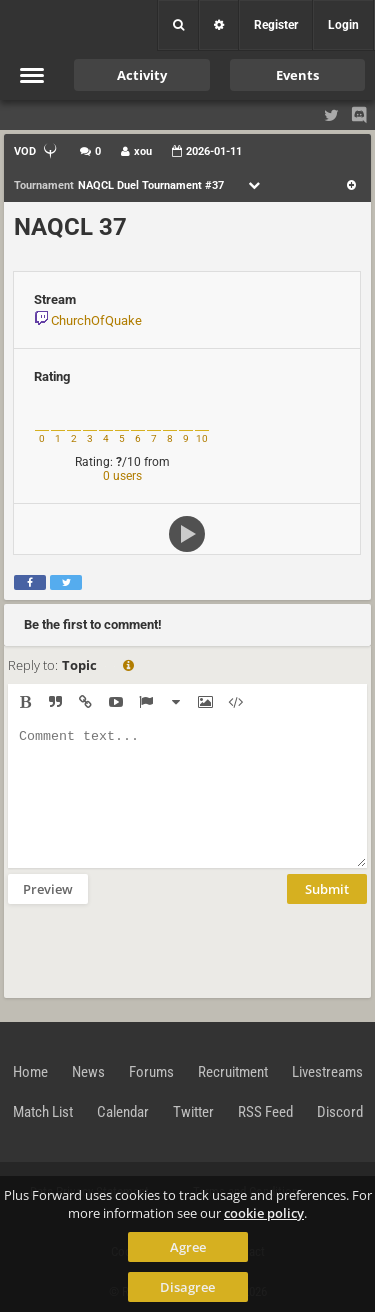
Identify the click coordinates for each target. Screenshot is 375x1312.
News (88, 1072)
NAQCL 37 (70, 227)
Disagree (187, 1287)
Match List (43, 1112)
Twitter (193, 1112)
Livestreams (327, 1072)
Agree (188, 1247)
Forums (151, 1072)
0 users (122, 476)
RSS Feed (265, 1112)
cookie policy (264, 1213)
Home (30, 1072)
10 (202, 438)
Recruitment (233, 1072)
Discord (340, 1112)
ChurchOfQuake (96, 320)
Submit (327, 889)
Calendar (123, 1112)
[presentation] (160, 949)
